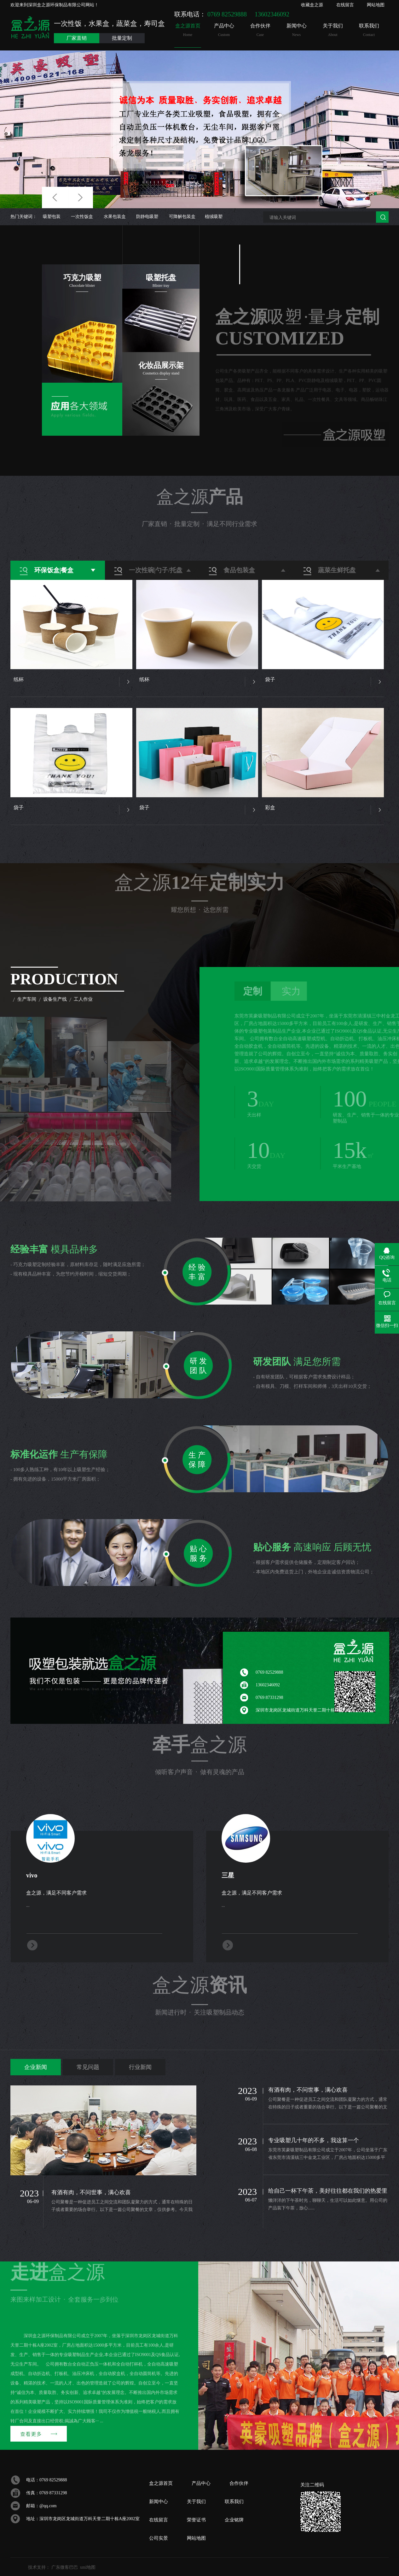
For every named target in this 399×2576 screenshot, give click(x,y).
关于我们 (332, 30)
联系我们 (369, 30)
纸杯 (19, 679)
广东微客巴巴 (64, 2567)
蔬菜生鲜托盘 (337, 570)
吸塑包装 (52, 216)
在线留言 (345, 5)
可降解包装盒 (182, 216)
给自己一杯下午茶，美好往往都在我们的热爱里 (327, 2191)
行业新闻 (140, 2067)
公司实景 (158, 2538)
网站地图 (376, 5)
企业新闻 (35, 2067)
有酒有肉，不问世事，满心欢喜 (91, 2192)
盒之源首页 (187, 30)
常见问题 (88, 2067)
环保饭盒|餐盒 (53, 570)
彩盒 (270, 807)
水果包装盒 (115, 216)
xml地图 (88, 2567)
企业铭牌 (234, 2519)
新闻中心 (296, 30)
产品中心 (224, 30)
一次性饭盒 (82, 216)
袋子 (270, 679)
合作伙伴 (260, 30)
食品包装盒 (239, 570)
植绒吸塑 (214, 216)
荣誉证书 (196, 2519)
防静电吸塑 (147, 216)
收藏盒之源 (312, 5)
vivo (32, 1875)
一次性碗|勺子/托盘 (155, 570)
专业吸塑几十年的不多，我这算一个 (313, 2140)
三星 (228, 1875)
